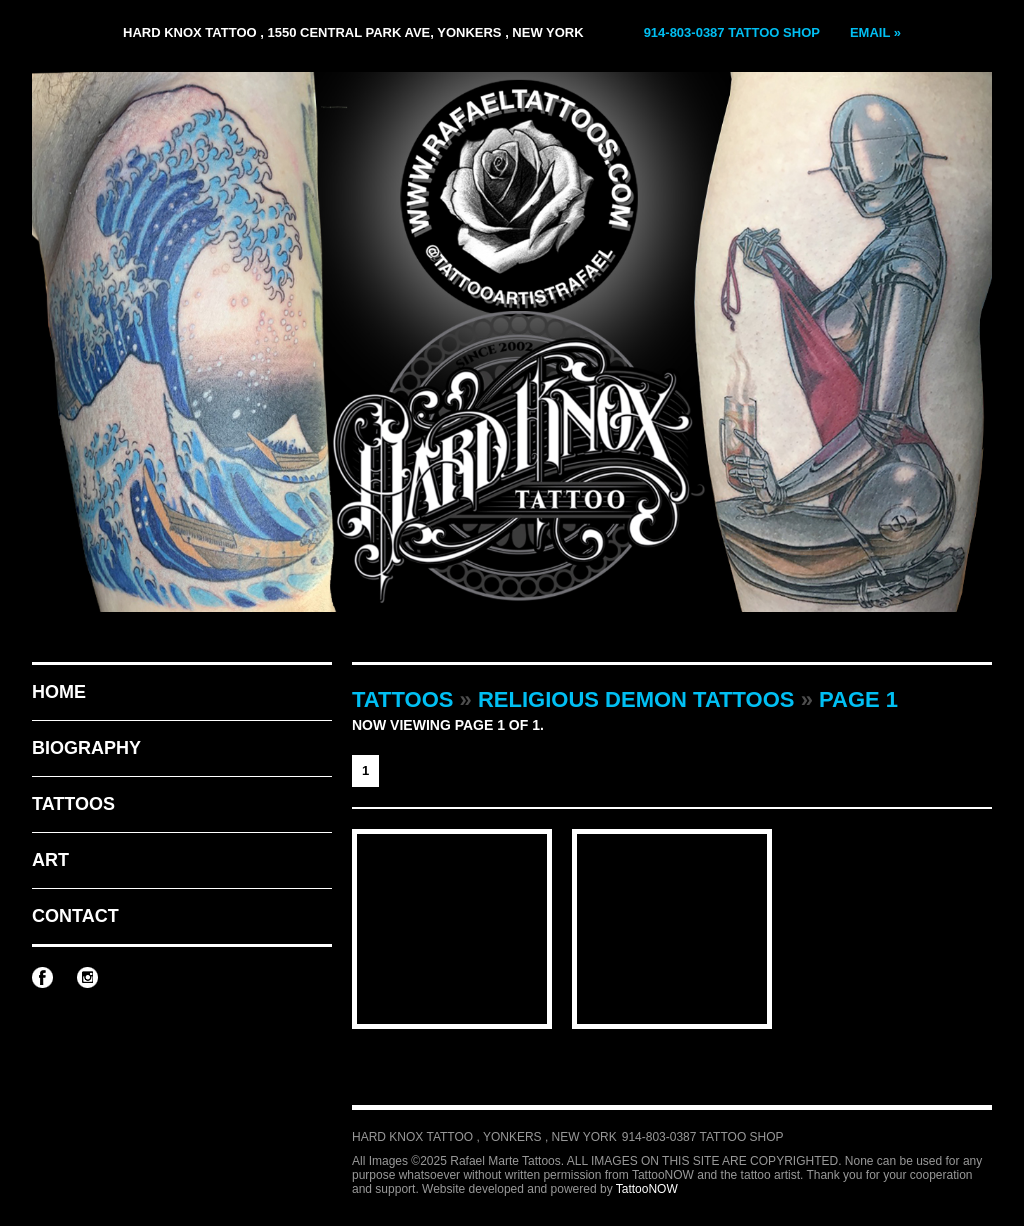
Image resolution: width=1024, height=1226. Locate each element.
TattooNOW (647, 1189)
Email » (875, 32)
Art (50, 860)
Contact (75, 916)
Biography (86, 748)
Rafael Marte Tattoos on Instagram (87, 977)
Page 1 (858, 699)
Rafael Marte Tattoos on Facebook (42, 977)
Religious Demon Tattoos (636, 699)
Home (59, 692)
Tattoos (73, 804)
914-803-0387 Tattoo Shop (732, 32)
